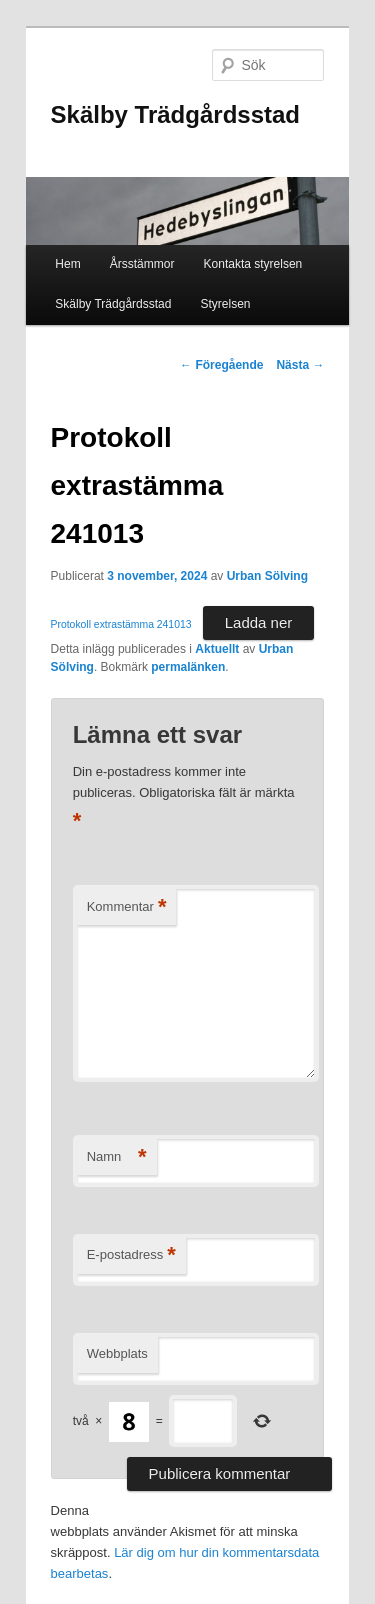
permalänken (188, 667)
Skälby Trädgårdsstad (175, 114)
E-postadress (131, 1255)
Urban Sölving (267, 576)
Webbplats (117, 1353)
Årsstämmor (142, 264)
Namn (117, 1157)
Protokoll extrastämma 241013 (121, 624)
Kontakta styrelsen (253, 264)
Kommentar (127, 907)
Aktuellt (217, 649)
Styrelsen (226, 304)
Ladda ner (259, 622)
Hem (67, 264)
